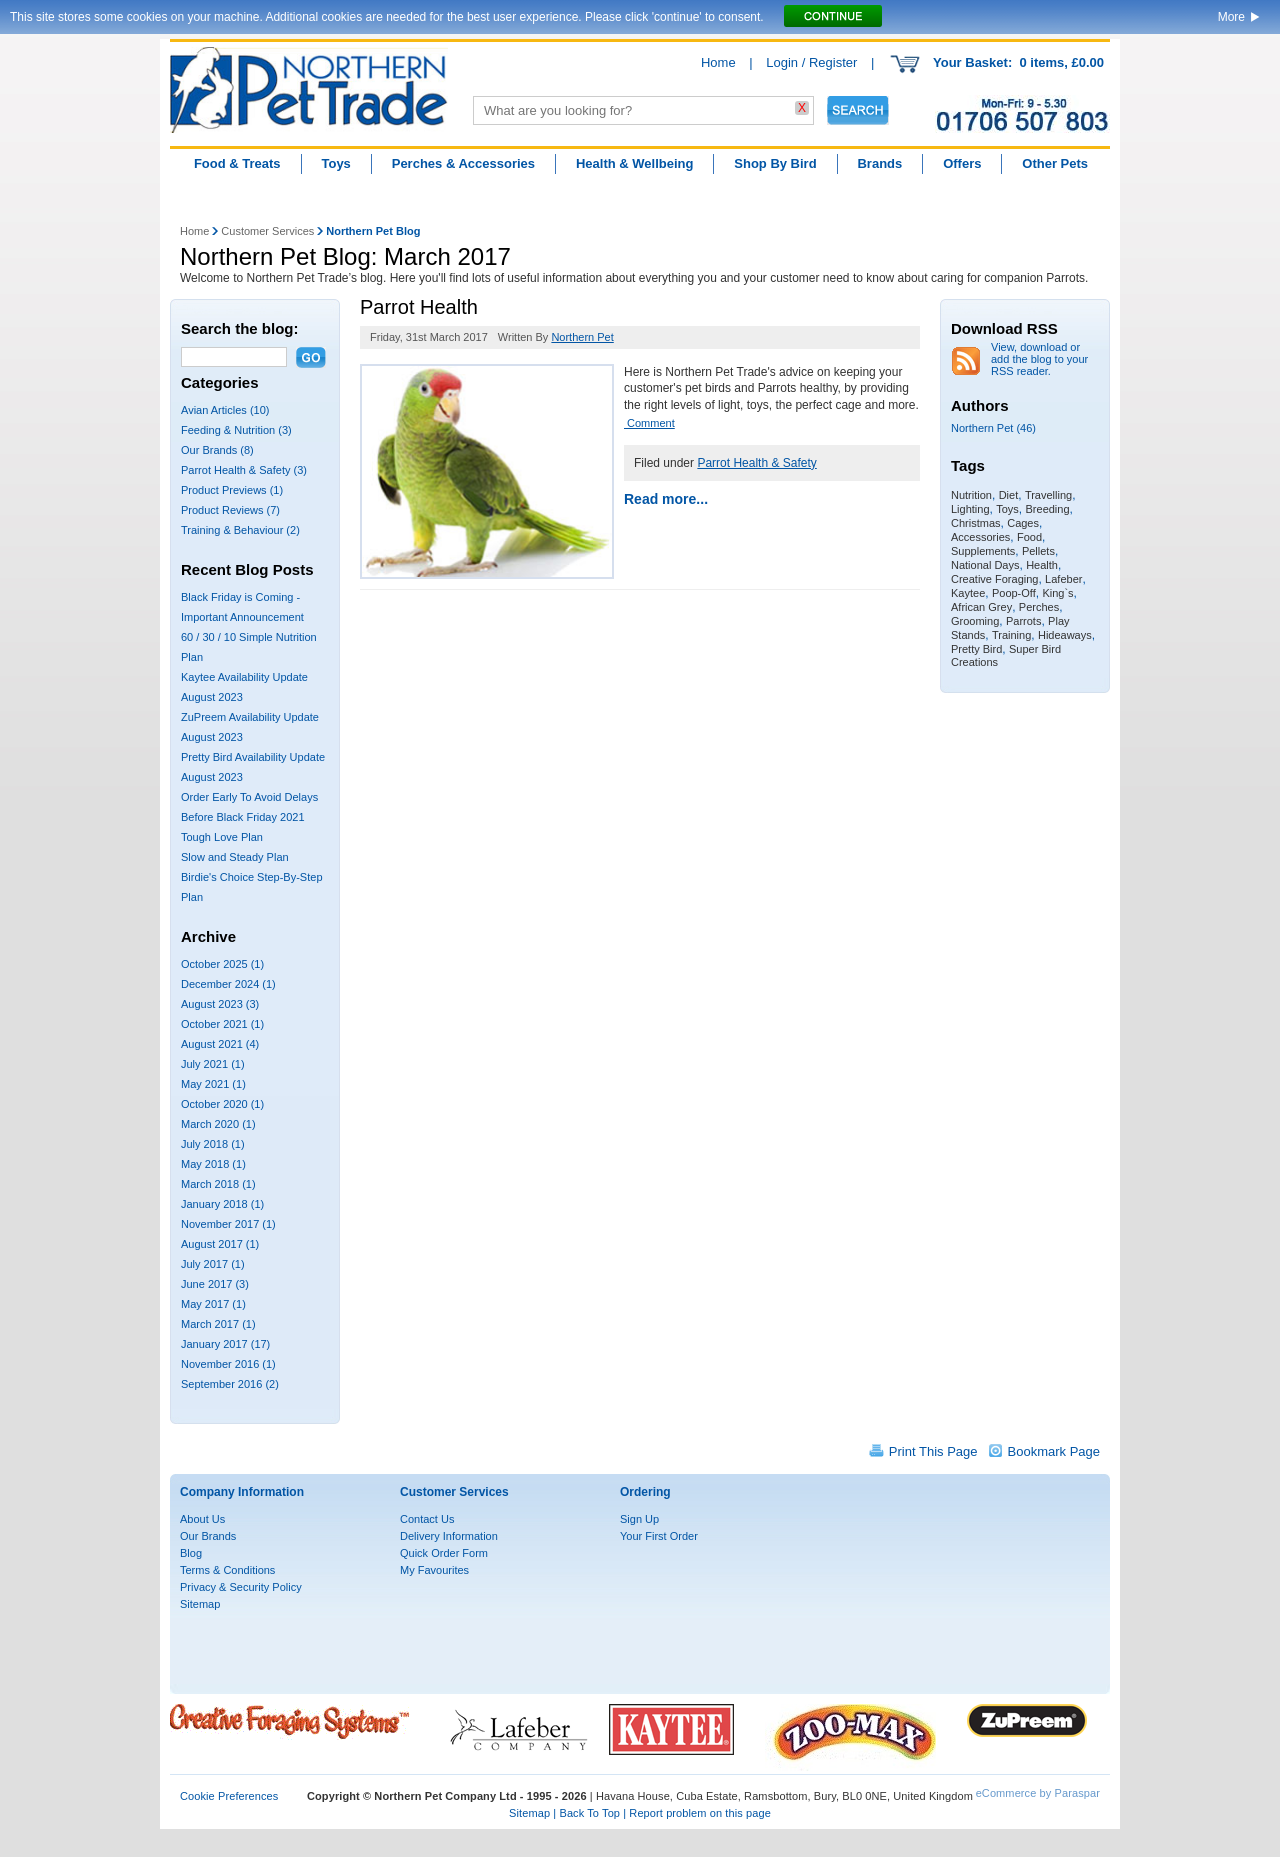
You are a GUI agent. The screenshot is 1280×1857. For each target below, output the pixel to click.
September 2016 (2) (230, 1384)
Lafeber (1063, 579)
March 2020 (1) (218, 1124)
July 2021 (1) (213, 1064)
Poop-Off (1014, 593)
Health (1042, 565)
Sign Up (639, 1519)
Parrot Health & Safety (756, 463)
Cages (1023, 523)
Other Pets (1055, 163)
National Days (985, 565)
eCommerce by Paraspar (1038, 1793)
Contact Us (427, 1519)
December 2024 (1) (228, 984)
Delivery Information (449, 1536)
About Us (202, 1519)
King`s (1057, 593)
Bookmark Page (1054, 1451)
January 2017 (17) (225, 1344)
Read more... (666, 499)
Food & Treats (237, 163)
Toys (335, 163)
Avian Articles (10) (225, 410)
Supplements (983, 551)
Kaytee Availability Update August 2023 (244, 687)
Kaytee (968, 593)
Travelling (1048, 495)
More (1231, 17)
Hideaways (1065, 635)
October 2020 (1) (222, 1104)
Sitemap (200, 1604)
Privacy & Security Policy (241, 1587)
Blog (191, 1553)
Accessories (980, 537)
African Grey (981, 607)
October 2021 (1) (222, 1024)
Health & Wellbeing (635, 163)
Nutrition (971, 495)
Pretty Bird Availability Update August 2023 (253, 767)
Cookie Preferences (229, 1796)
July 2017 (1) (213, 1264)
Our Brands (208, 1536)
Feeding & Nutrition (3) (236, 430)
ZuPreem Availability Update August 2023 (250, 727)
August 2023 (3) (220, 1004)
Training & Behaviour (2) (240, 530)
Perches (1039, 607)
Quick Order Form (444, 1553)
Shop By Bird (775, 163)
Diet (1009, 495)
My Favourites (434, 1570)
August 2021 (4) (220, 1044)
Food (1029, 537)
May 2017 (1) (213, 1304)
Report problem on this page (700, 1813)
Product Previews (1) (232, 490)
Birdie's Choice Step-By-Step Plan (252, 887)
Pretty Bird (976, 649)
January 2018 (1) (222, 1204)
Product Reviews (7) (230, 510)
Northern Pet (582, 337)
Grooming (975, 621)
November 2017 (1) (228, 1224)
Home (718, 62)
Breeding (1048, 509)
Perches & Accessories (463, 163)
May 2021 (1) (213, 1084)
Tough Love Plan (222, 837)
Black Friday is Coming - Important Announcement (242, 607)
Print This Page (933, 1451)
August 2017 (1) (220, 1244)
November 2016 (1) (228, 1364)
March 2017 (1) (218, 1324)
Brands (879, 163)
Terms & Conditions (227, 1570)
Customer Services (267, 231)
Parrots (1023, 621)
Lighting (970, 509)
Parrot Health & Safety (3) (244, 470)
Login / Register (811, 62)
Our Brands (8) (217, 450)
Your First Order (659, 1536)
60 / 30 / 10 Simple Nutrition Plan (249, 647)
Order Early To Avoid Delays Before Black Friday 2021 (249, 807)
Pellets (1038, 551)
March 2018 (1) (218, 1184)
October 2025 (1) (222, 964)
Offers (962, 163)
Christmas (976, 523)
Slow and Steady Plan (235, 857)
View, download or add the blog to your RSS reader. (1039, 359)
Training (1011, 635)
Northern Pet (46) (993, 428)
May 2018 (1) (213, 1164)
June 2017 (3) (215, 1284)
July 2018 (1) (213, 1144)
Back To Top (589, 1813)
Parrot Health (419, 307)
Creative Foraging (994, 579)
